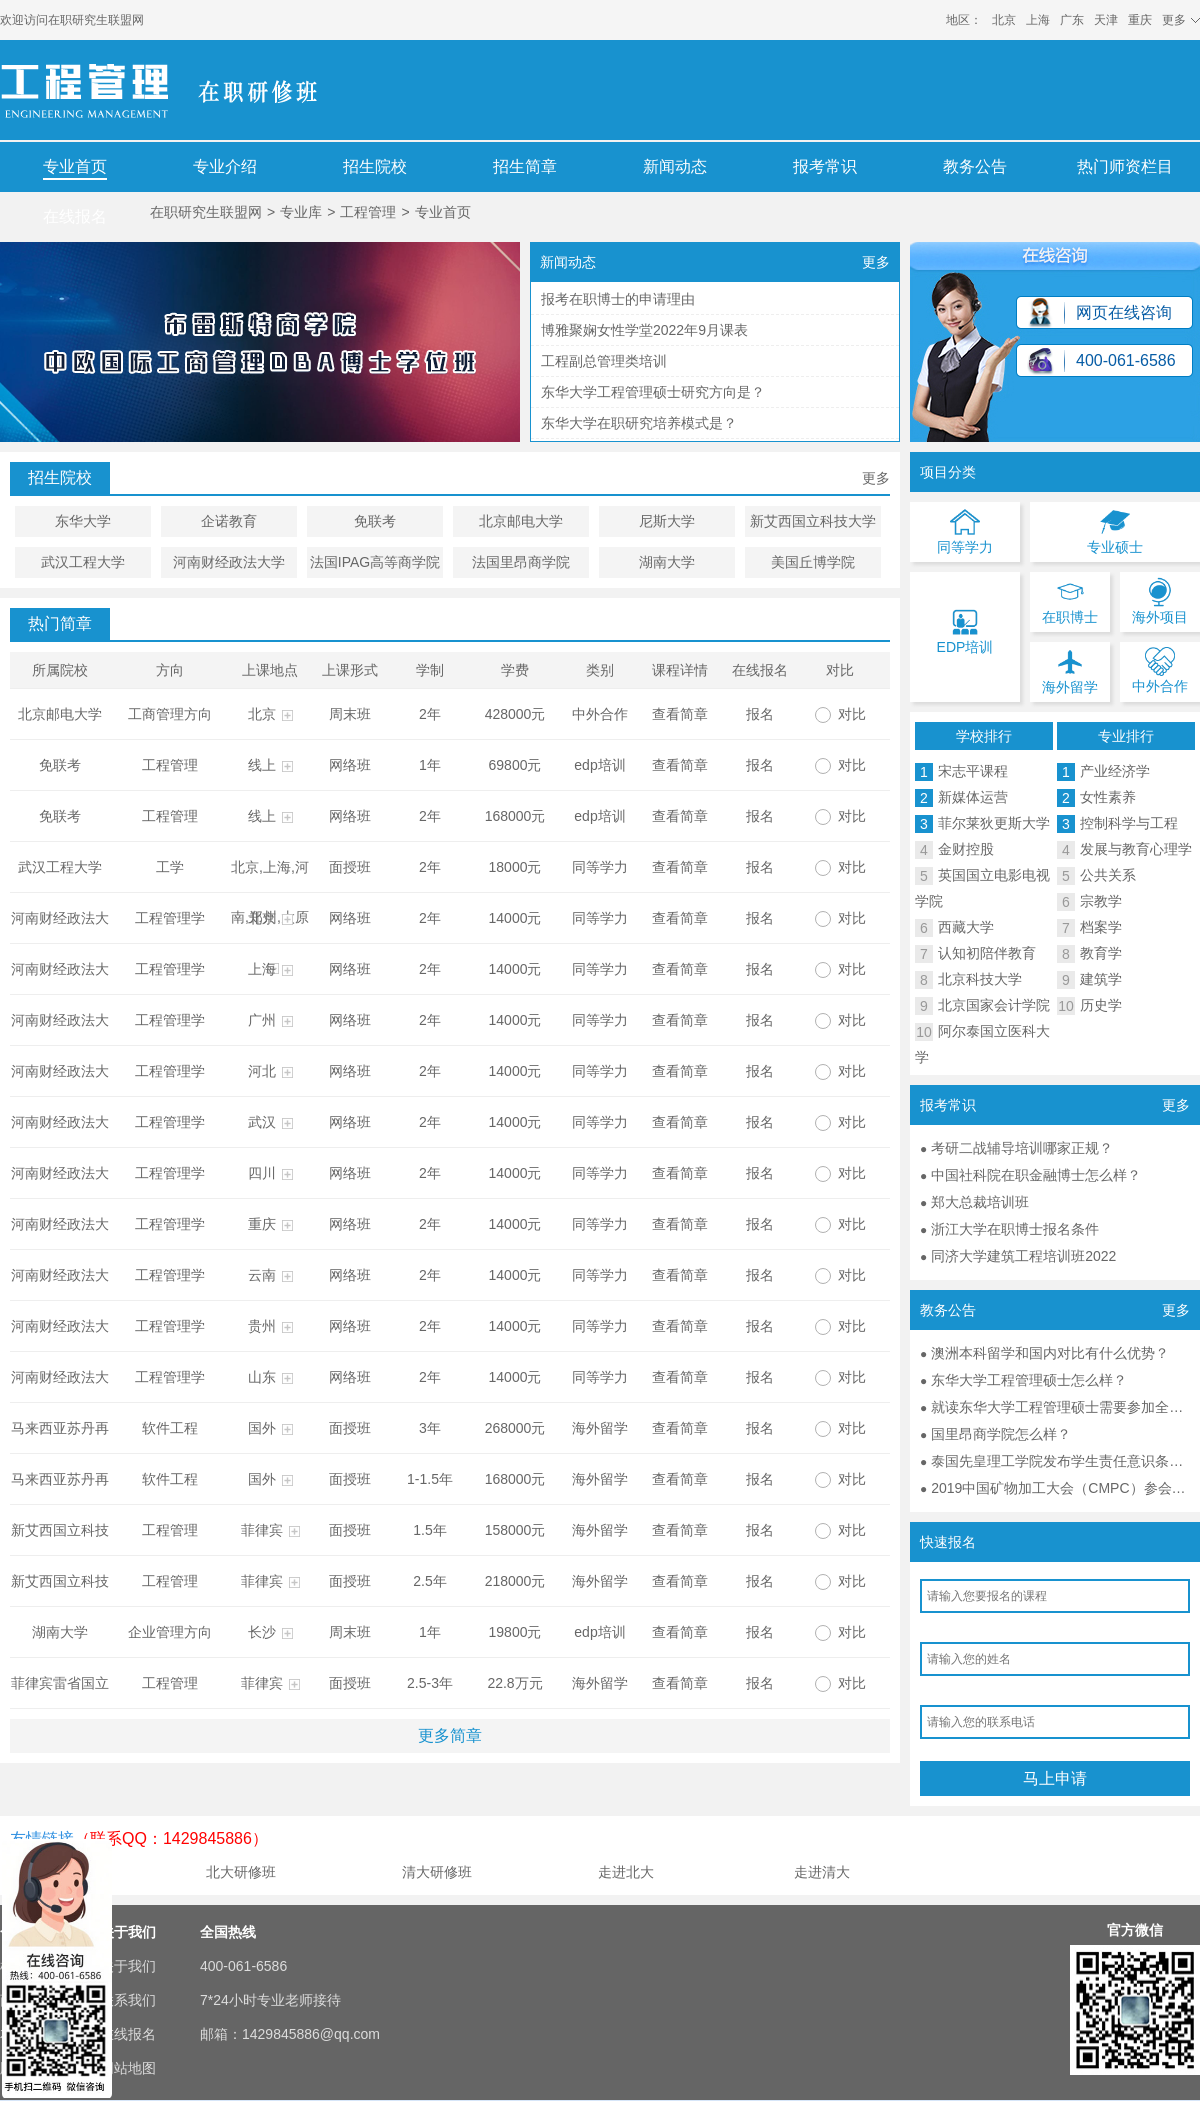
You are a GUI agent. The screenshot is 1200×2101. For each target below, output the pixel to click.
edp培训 (599, 765)
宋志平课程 (973, 771)
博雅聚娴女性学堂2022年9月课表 (644, 330)
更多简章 (450, 1735)
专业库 (301, 212)
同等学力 (600, 867)
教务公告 (975, 166)
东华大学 (83, 521)
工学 (170, 867)
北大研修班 (241, 1872)
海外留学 (600, 1428)
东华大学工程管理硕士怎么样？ (1029, 1380)
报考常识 (825, 166)
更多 (876, 262)
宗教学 (1101, 901)
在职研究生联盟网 (96, 20)
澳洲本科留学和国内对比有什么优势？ (1050, 1353)
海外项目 (1160, 601)
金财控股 (966, 849)
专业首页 (75, 166)
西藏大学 (966, 927)
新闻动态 (675, 166)
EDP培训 (965, 631)
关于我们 (128, 1966)
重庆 (1140, 20)
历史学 (1101, 1005)
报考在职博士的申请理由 (618, 299)
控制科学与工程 (1129, 823)
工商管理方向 (170, 714)
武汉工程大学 (83, 562)
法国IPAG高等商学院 (375, 562)
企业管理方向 (170, 1632)
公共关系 (1108, 875)
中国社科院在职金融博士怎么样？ (1036, 1175)
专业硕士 (1115, 531)
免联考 (375, 521)
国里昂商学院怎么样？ (1001, 1434)
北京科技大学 (980, 979)
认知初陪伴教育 (987, 953)
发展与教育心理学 (1136, 849)
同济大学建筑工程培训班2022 (1023, 1256)
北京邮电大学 (521, 521)
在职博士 (1070, 601)
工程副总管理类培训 (604, 361)
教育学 (1101, 953)
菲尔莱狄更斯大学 (994, 823)
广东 (1072, 20)
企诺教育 (229, 521)
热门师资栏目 (1125, 166)
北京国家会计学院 (994, 1005)
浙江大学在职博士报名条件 (1015, 1229)
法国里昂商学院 (521, 562)
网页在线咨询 (1124, 312)
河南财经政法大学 (229, 562)
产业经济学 (1115, 771)
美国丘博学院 (813, 562)
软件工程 (170, 1428)
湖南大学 (667, 562)
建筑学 (1101, 979)
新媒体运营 (973, 797)
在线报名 (75, 216)
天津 (1106, 20)
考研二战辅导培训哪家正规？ (1022, 1148)
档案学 (1101, 927)
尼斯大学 (667, 521)
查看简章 (680, 714)
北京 (1004, 20)
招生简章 (525, 166)
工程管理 (368, 212)
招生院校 (375, 166)
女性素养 (1108, 797)
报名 (760, 714)
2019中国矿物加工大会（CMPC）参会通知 (1065, 1488)
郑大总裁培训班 (980, 1202)
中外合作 (600, 714)
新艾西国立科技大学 (813, 521)
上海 (1038, 20)
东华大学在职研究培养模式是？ (639, 423)
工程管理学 (170, 918)
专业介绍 (225, 166)
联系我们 (128, 2000)
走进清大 (822, 1872)
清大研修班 (437, 1872)
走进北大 (626, 1872)
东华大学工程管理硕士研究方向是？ (653, 392)
